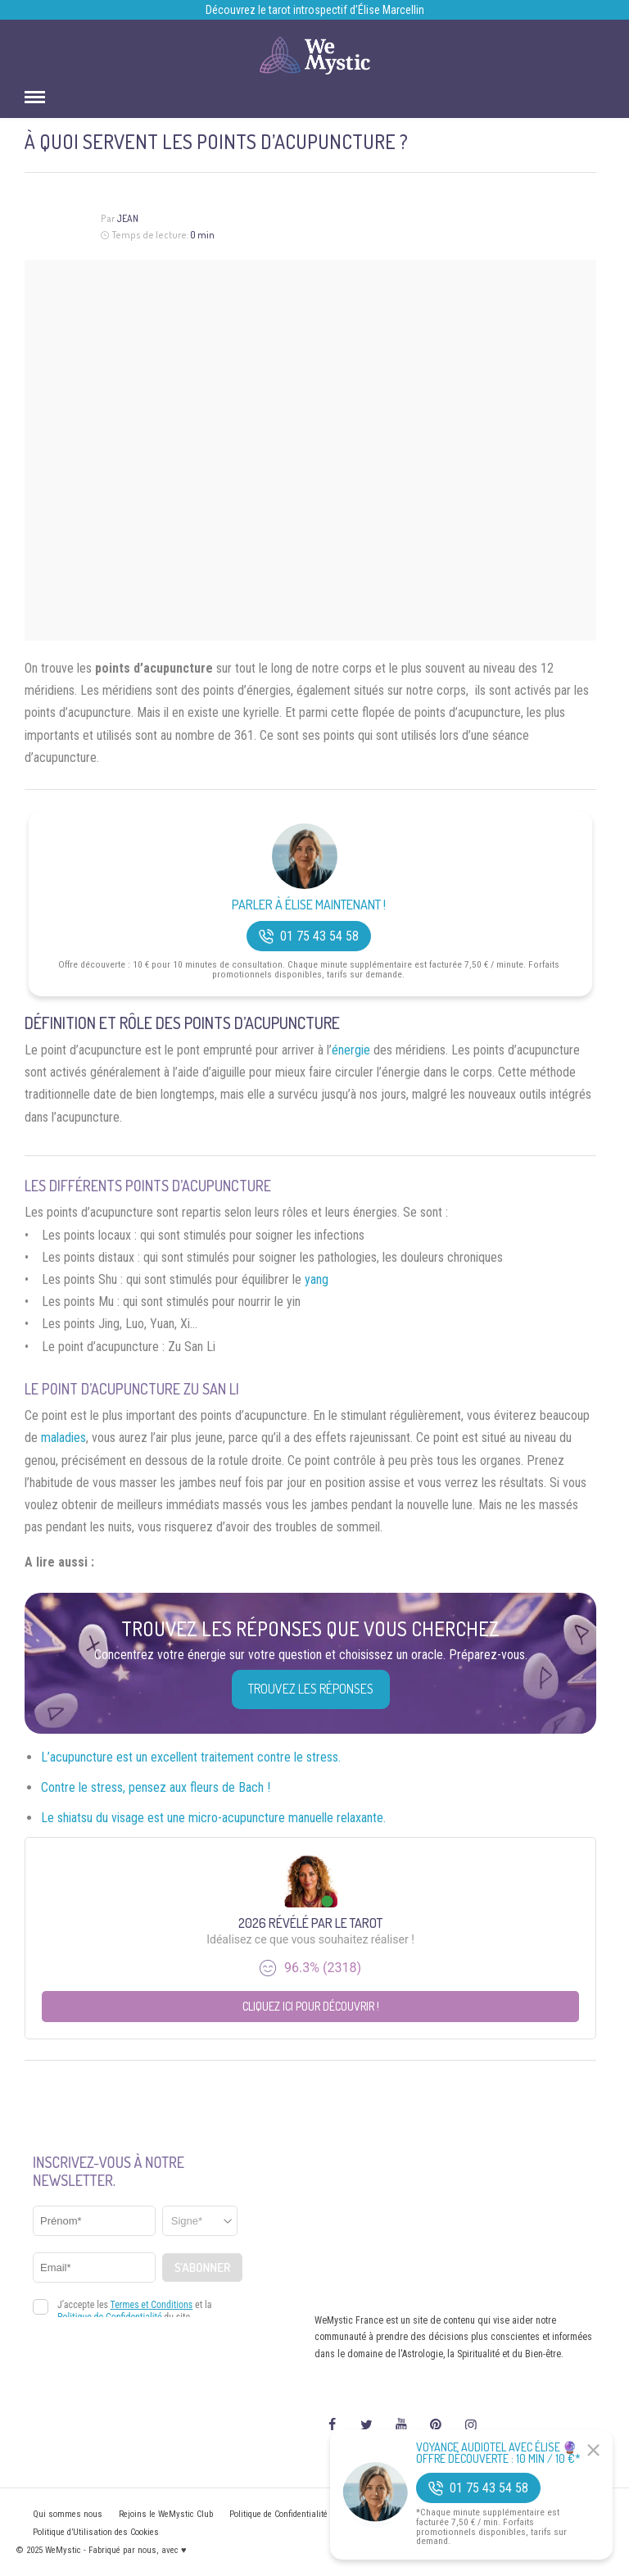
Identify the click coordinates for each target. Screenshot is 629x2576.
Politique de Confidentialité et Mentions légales (316, 2514)
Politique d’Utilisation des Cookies (96, 2532)
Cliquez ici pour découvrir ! (310, 2006)
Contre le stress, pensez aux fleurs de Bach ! (155, 1787)
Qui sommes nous (67, 2514)
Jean (127, 218)
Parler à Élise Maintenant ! (309, 905)
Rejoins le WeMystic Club (166, 2514)
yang (316, 1279)
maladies (63, 1437)
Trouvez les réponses (310, 1688)
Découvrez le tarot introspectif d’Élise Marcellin (315, 9)
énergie (351, 1050)
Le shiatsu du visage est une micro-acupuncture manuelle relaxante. (213, 1817)
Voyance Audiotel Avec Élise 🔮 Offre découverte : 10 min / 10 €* (498, 2453)
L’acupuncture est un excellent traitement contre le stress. (191, 1757)
